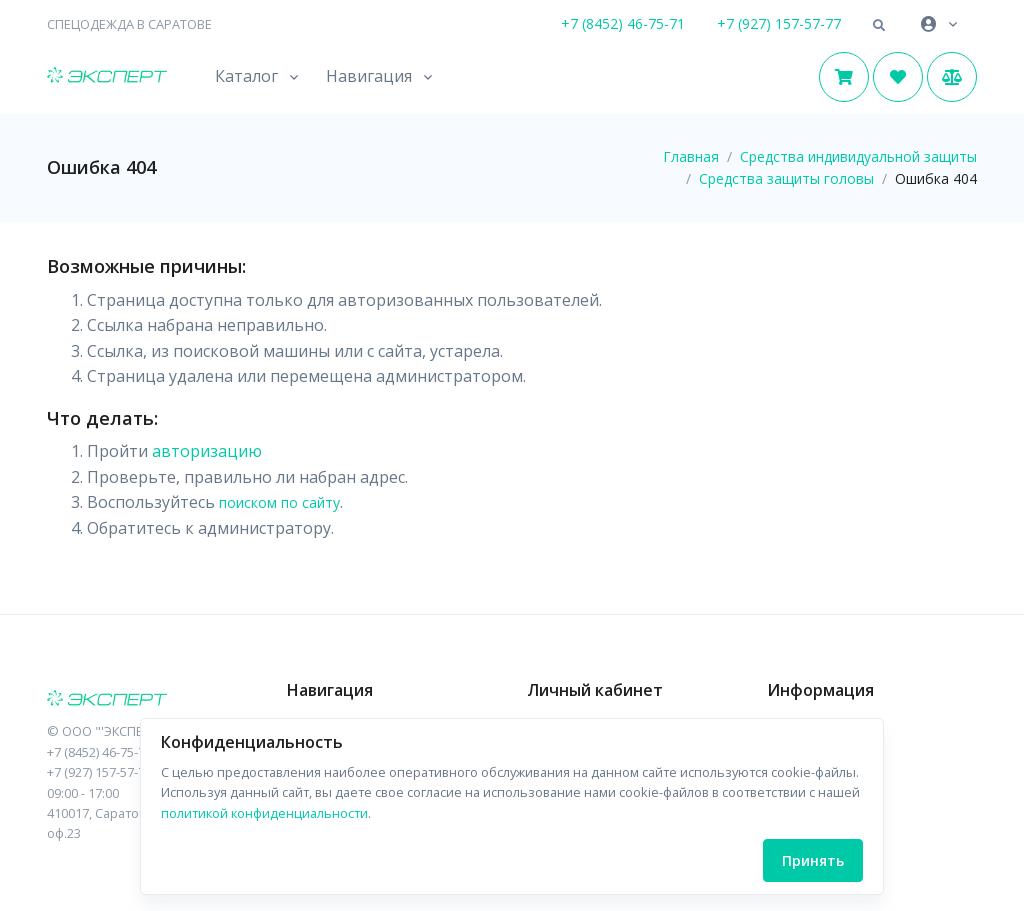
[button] (879, 26)
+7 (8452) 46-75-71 (623, 23)
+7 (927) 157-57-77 (779, 23)
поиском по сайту (279, 502)
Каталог (246, 76)
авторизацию (207, 451)
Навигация (369, 76)
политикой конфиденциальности (264, 813)
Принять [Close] (813, 860)
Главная (691, 156)
